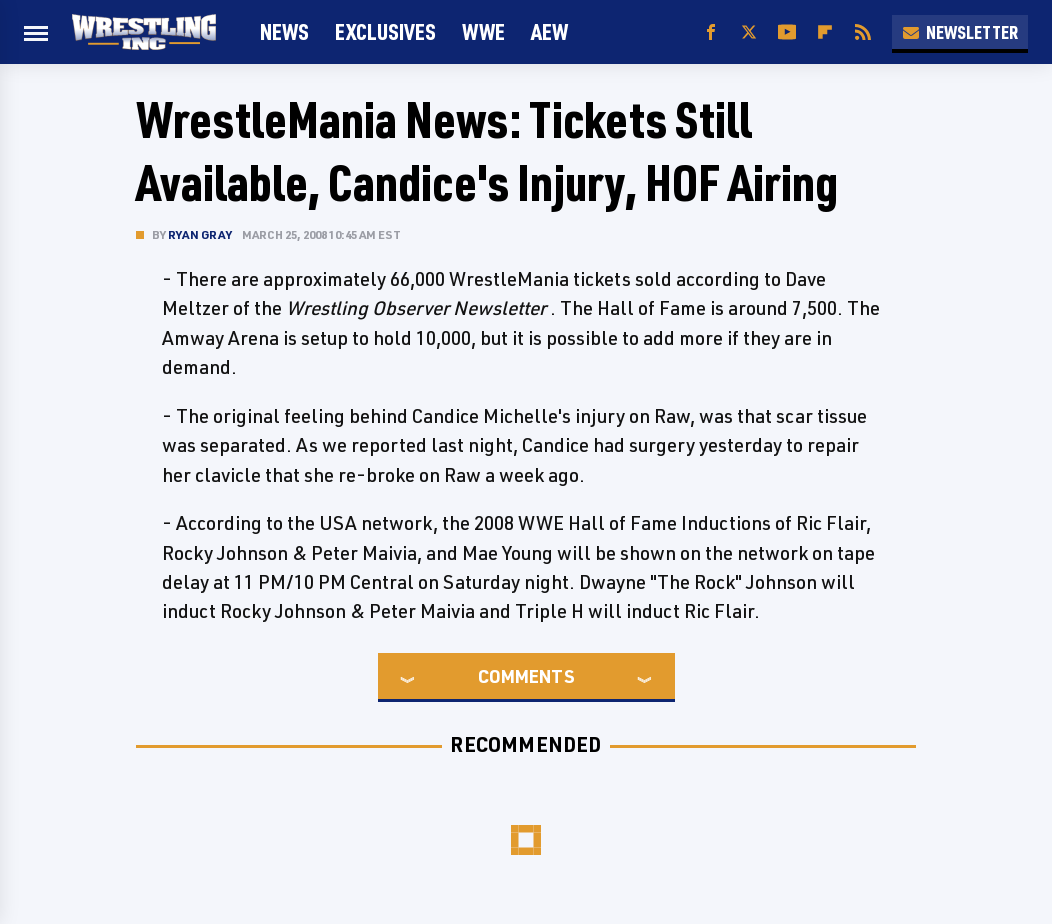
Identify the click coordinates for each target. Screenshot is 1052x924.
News (284, 31)
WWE (483, 31)
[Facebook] (711, 32)
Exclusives (385, 31)
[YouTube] (787, 32)
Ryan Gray (200, 234)
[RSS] (863, 32)
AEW (549, 31)
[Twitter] (749, 32)
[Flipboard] (825, 32)
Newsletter (960, 32)
